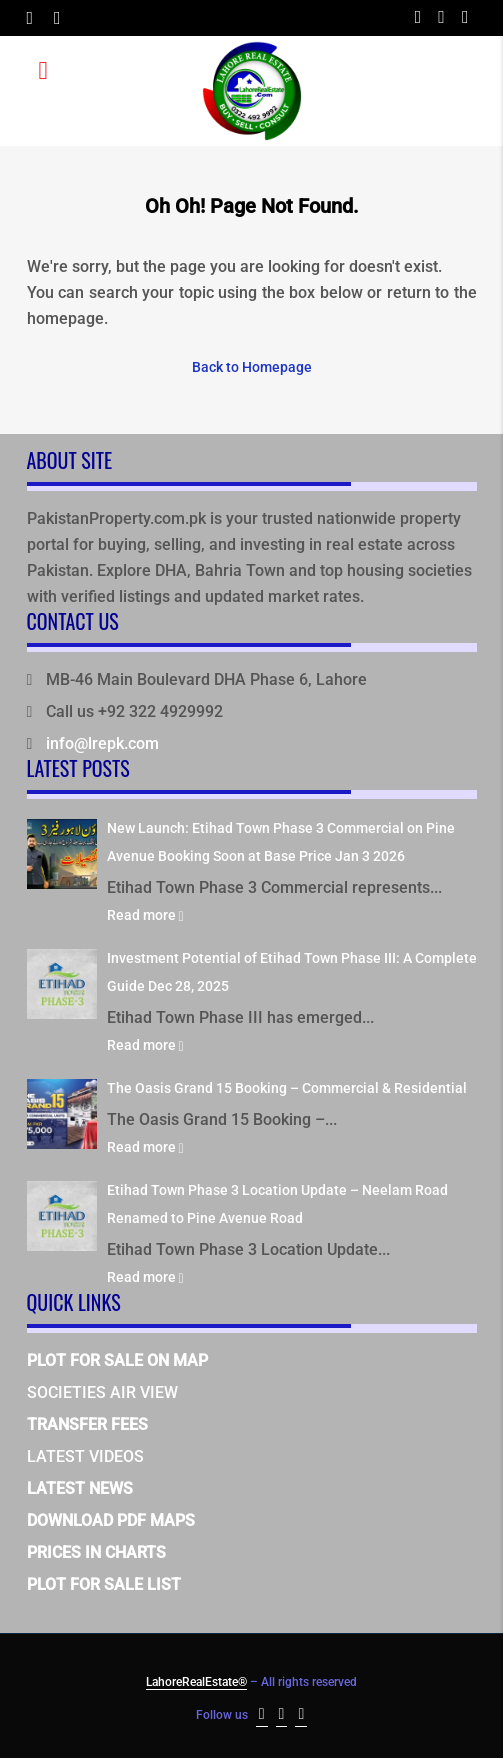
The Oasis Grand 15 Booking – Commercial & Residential (287, 1088)
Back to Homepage (252, 367)
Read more (145, 915)
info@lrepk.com (102, 743)
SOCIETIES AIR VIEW (102, 1392)
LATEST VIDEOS (85, 1456)
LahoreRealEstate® (196, 1682)
